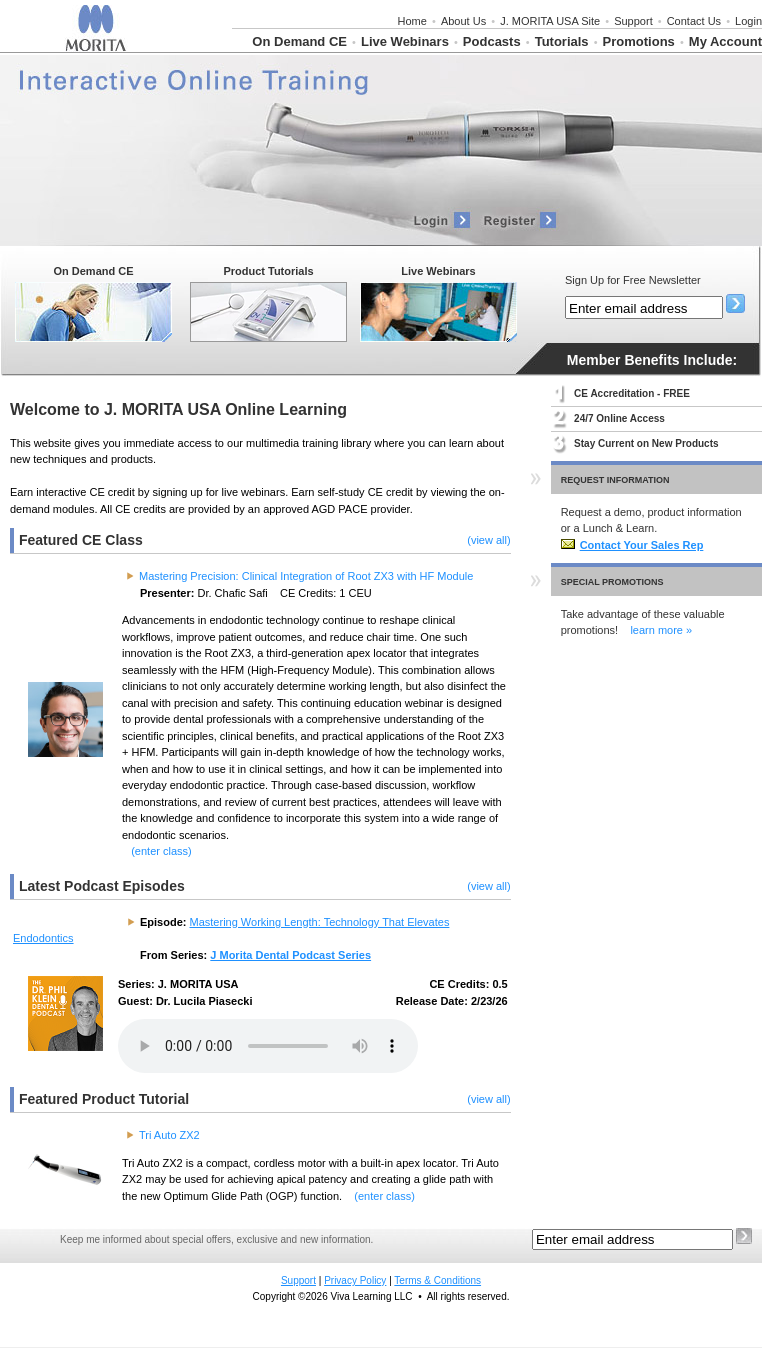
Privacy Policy (355, 1280)
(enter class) (161, 851)
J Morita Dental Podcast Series (290, 955)
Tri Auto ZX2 (169, 1135)
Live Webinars (405, 41)
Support (633, 21)
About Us (463, 21)
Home (412, 21)
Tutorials (562, 41)
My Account (725, 41)
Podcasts (492, 41)
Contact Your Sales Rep (632, 545)
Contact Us (694, 21)
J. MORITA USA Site (550, 21)
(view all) (488, 540)
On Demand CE (299, 41)
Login (748, 21)
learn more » (661, 630)
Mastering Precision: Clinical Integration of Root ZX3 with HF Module (306, 576)
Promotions (639, 41)
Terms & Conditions (437, 1280)
